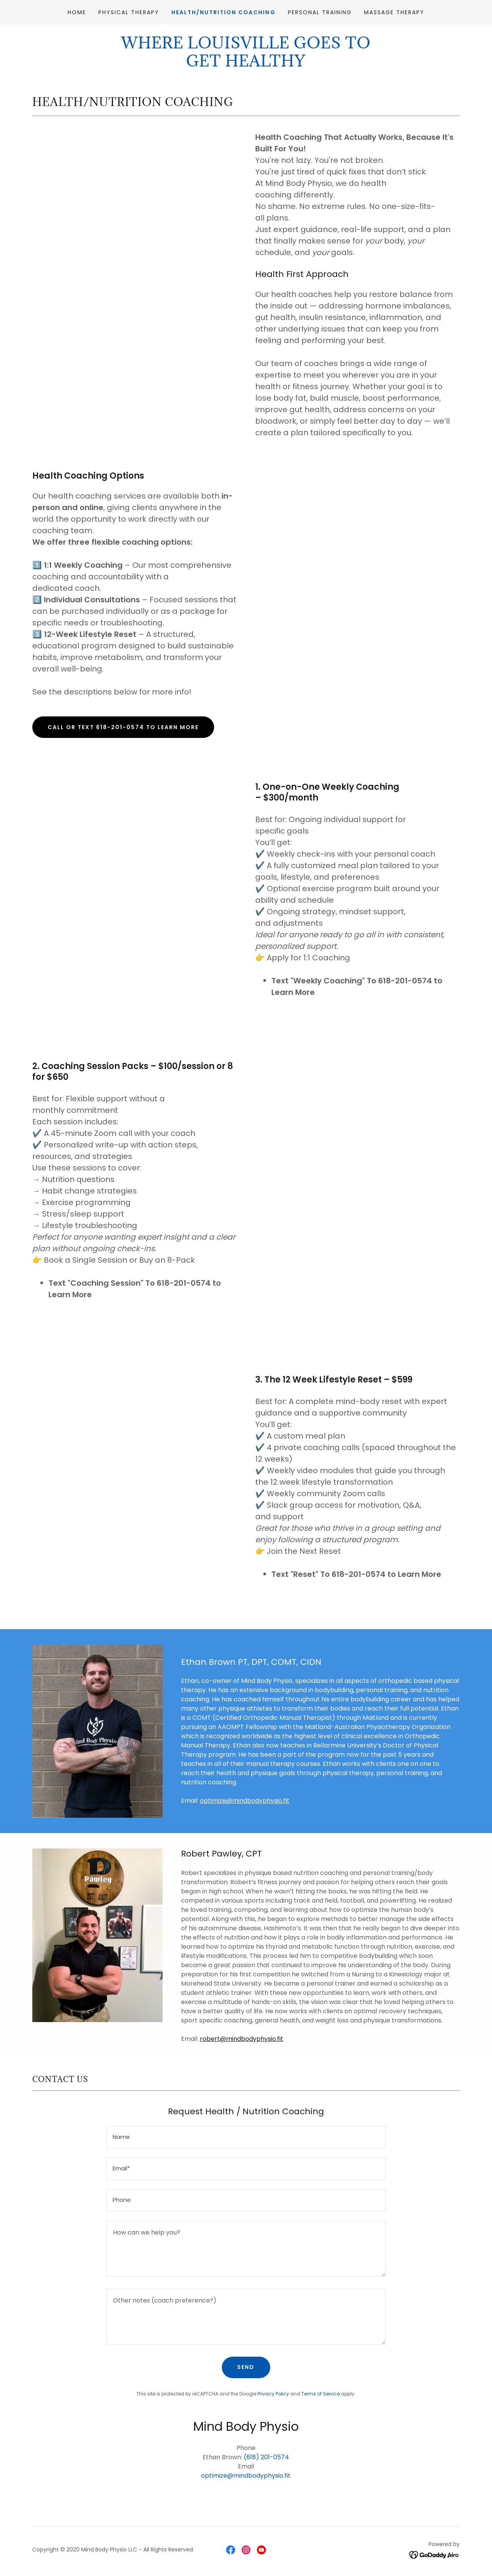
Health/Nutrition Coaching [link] (223, 12)
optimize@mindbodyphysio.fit (244, 1800)
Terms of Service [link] (320, 2393)
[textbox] (245, 2137)
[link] (230, 2550)
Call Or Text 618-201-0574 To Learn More (123, 727)
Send (245, 2367)
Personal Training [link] (320, 12)
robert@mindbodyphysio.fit (241, 2038)
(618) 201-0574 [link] (266, 2457)
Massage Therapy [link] (394, 12)
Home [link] (77, 12)
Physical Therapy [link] (128, 12)
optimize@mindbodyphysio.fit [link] (246, 2475)
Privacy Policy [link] (273, 2393)
